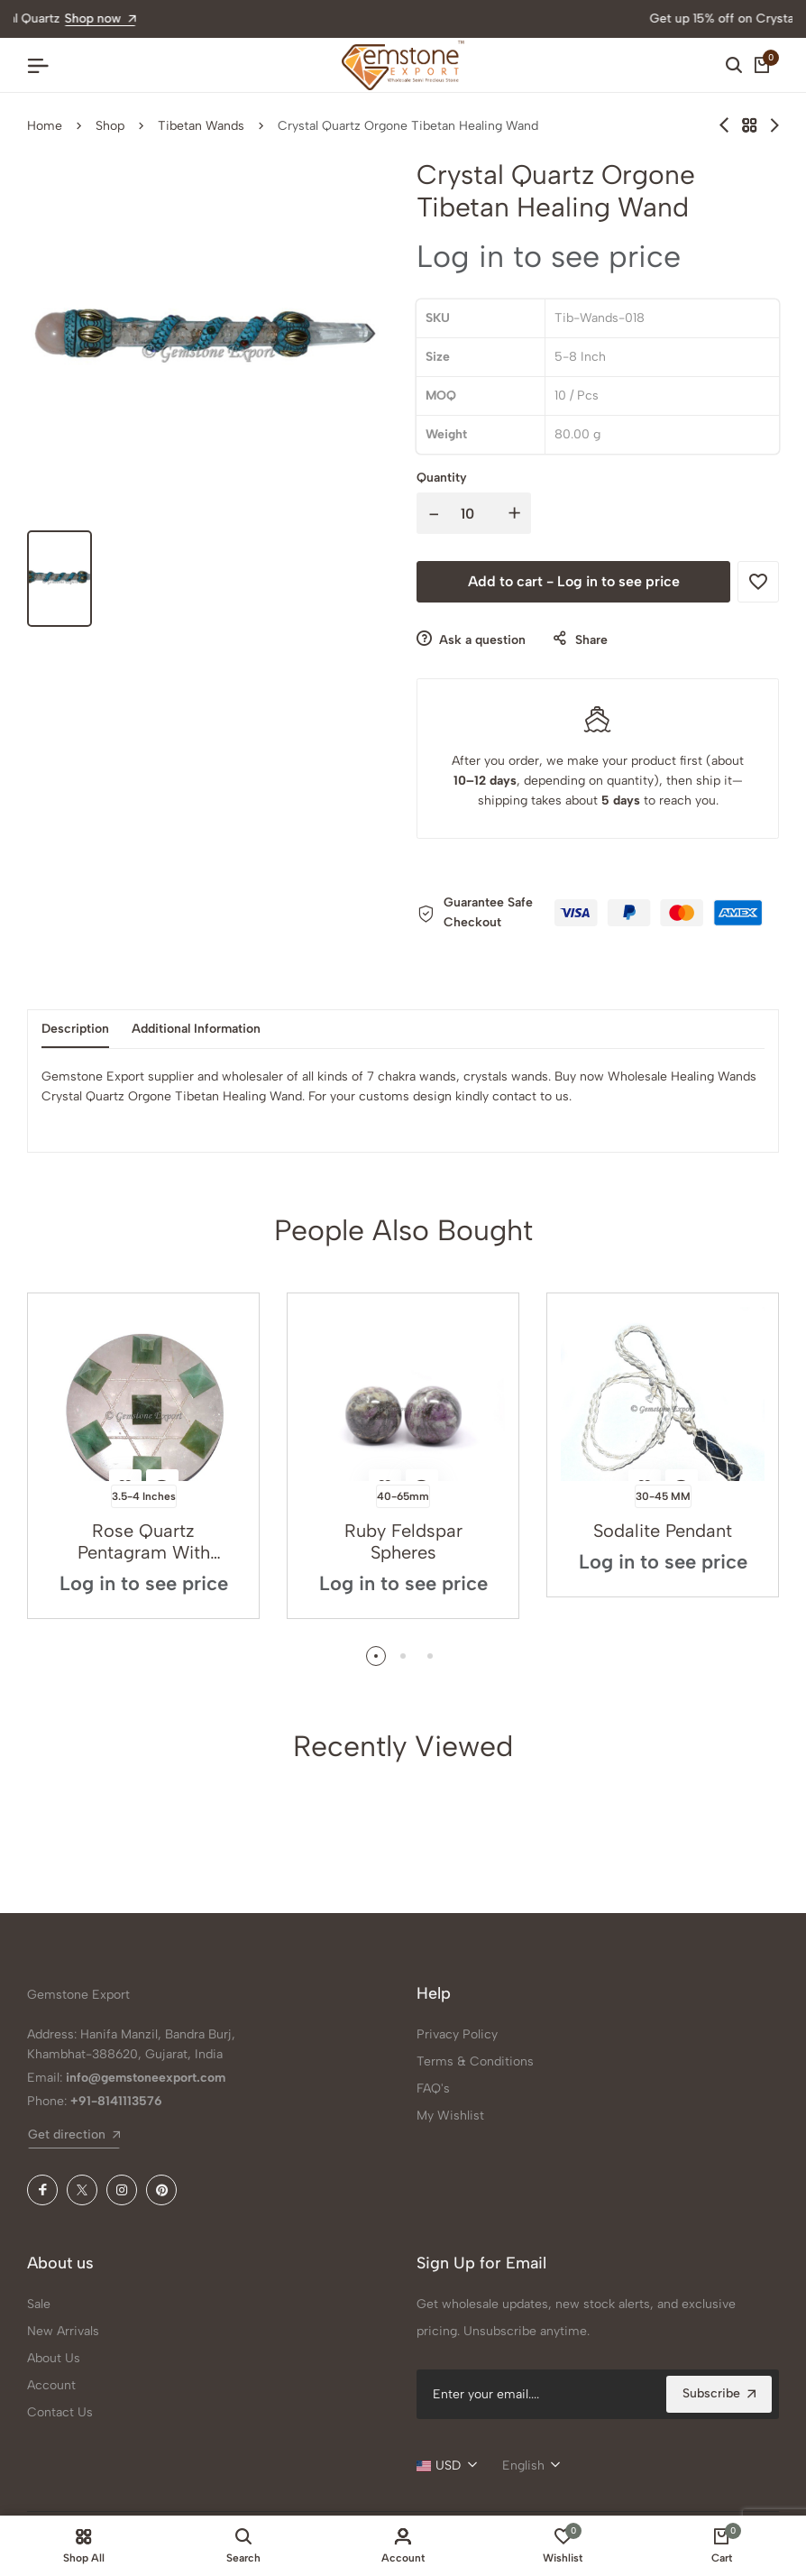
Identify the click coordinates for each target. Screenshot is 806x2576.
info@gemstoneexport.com (145, 2077)
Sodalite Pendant (662, 1530)
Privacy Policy (457, 2034)
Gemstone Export (78, 1994)
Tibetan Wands (201, 125)
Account (51, 2385)
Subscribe (719, 2393)
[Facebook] (42, 2190)
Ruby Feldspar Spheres (403, 1541)
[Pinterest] (161, 2190)
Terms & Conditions (475, 2061)
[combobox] (447, 2466)
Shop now (500, 18)
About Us (53, 2358)
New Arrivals (63, 2331)
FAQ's (433, 2088)
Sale (38, 2304)
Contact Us (60, 2412)
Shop (110, 125)
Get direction (74, 2134)
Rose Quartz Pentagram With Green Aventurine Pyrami (143, 1541)
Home (44, 125)
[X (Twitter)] (82, 2190)
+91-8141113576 (116, 2101)
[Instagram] (121, 2190)
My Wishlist (450, 2115)
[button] (376, 1656)
